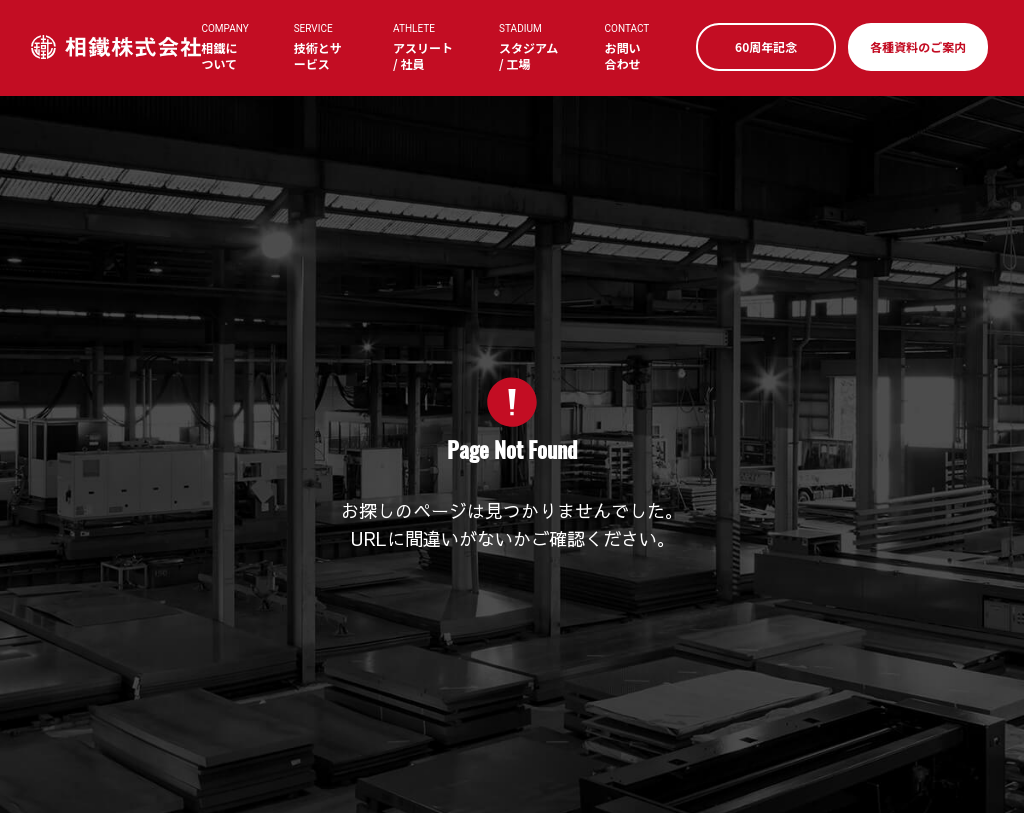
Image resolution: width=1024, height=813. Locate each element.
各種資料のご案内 (914, 46)
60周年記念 (762, 46)
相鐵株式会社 (120, 47)
